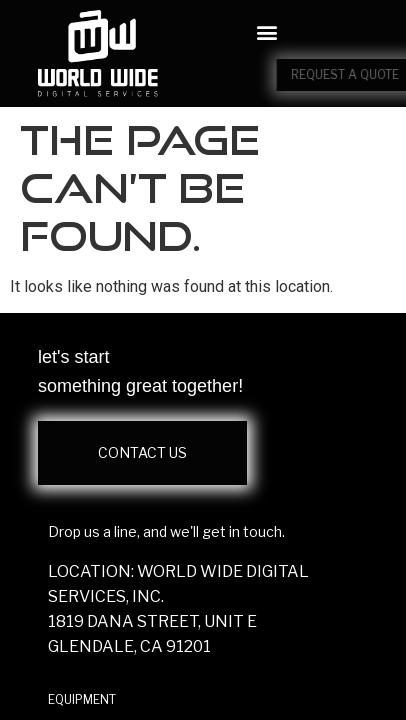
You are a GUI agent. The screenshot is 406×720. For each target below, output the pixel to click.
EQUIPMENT (82, 699)
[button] (266, 32)
